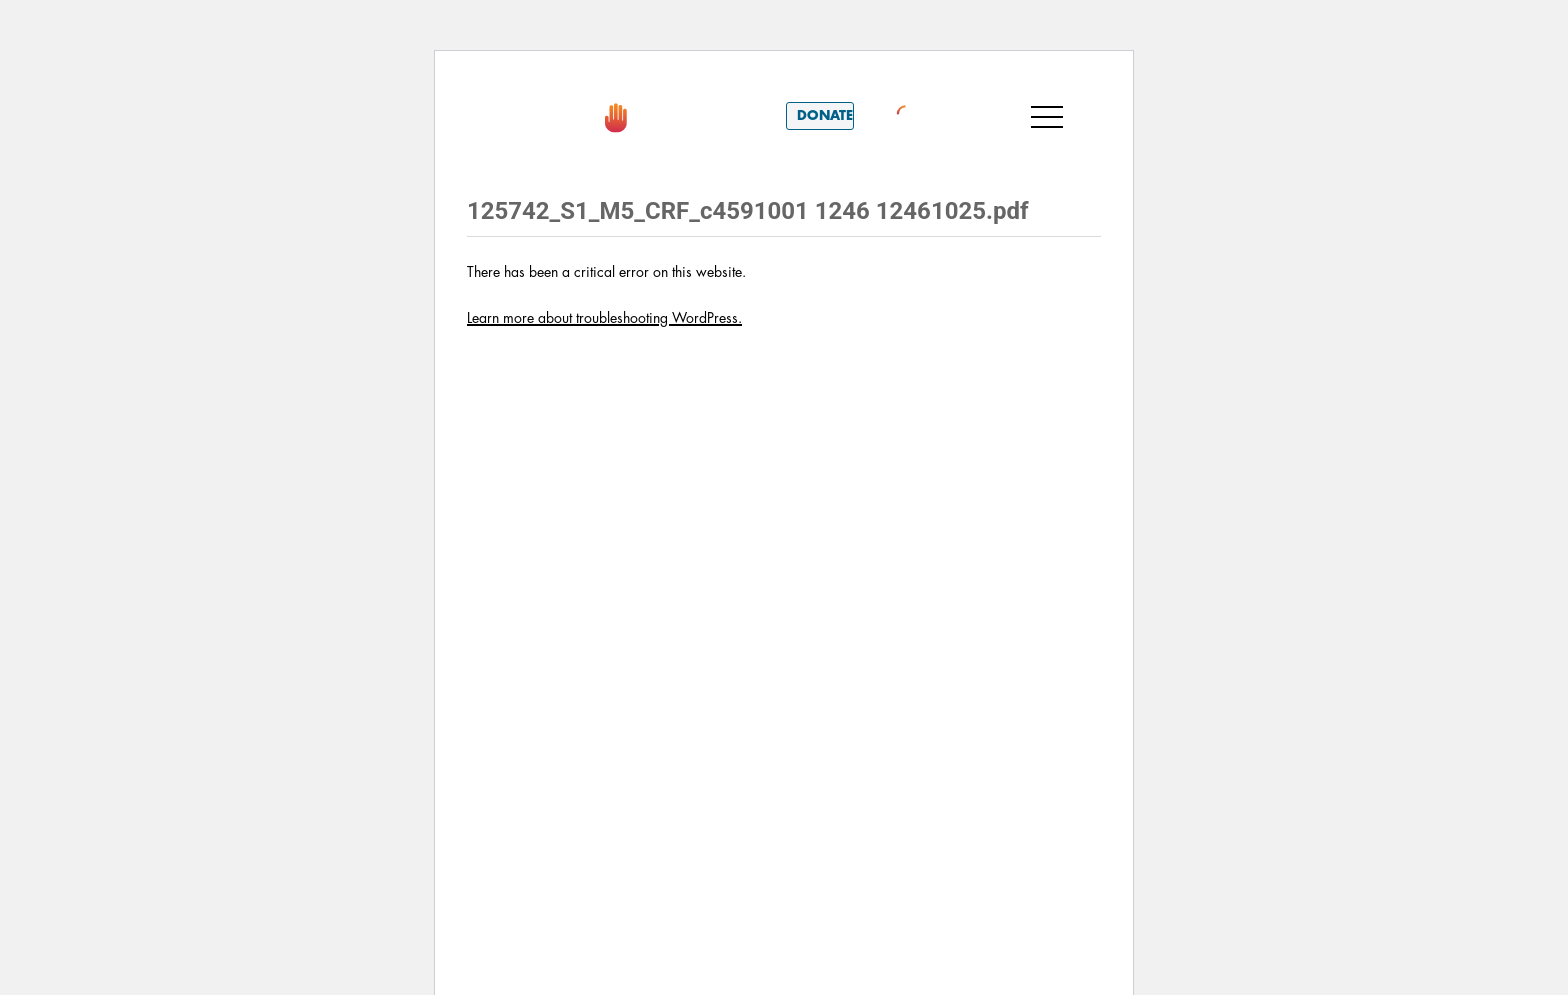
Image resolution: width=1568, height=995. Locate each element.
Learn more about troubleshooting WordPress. (604, 318)
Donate (825, 115)
